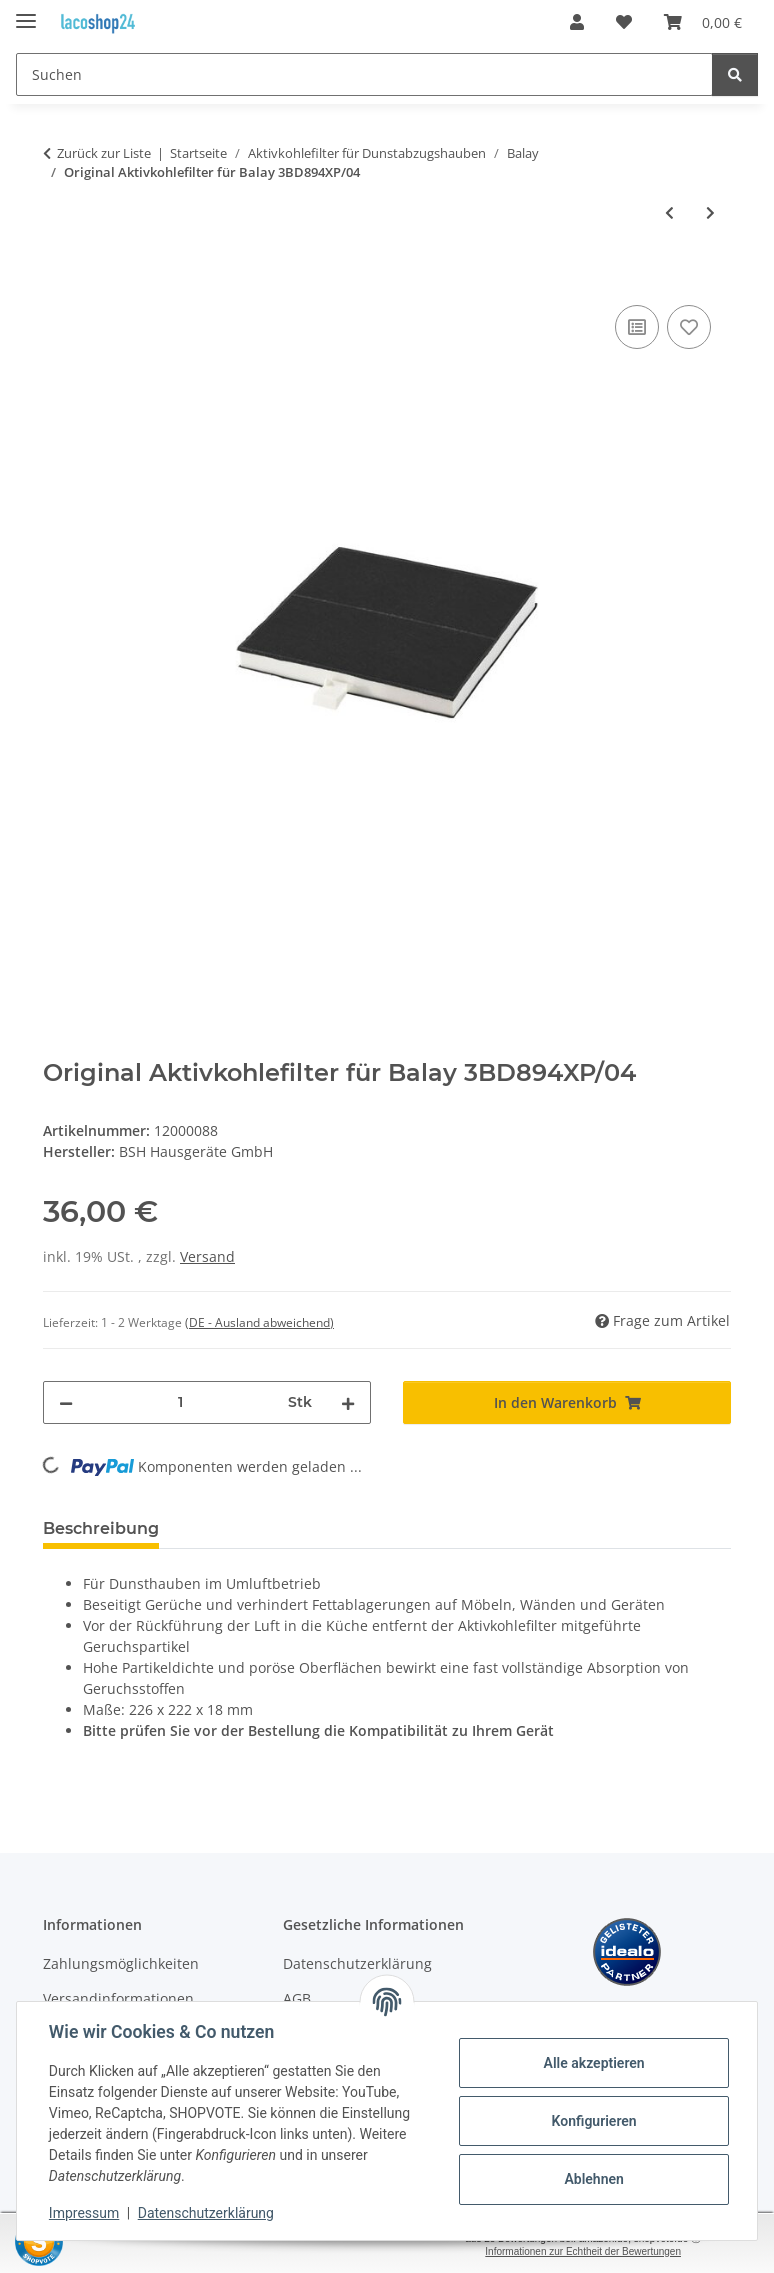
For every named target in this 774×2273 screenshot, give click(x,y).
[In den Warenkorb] (59, 278)
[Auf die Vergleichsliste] (637, 327)
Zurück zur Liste (104, 153)
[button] (577, 22)
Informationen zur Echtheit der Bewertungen (583, 2251)
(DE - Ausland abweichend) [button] (259, 1322)
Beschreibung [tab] (101, 1528)
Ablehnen (593, 2179)
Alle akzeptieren (593, 2063)
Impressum (84, 2213)
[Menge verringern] (66, 1402)
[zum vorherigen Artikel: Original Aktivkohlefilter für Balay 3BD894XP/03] (669, 212)
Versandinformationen (118, 1998)
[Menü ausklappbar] (26, 12)
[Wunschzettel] (624, 22)
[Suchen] (364, 74)
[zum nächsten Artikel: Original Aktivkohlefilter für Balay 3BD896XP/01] (710, 212)
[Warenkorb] (703, 22)
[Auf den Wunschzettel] (689, 327)
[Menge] (180, 1402)
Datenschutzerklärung (206, 2213)
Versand (207, 1256)
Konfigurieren (593, 2121)
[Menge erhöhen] (348, 1402)
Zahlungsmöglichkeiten (121, 1963)
